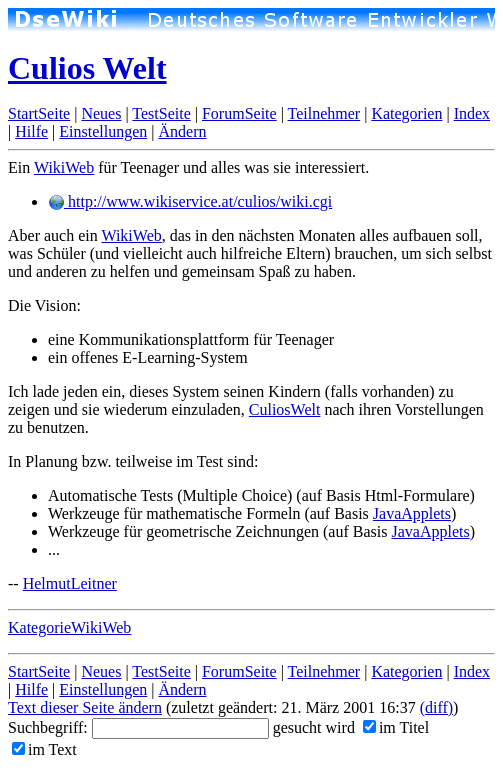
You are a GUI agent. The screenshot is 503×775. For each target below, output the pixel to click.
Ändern (182, 131)
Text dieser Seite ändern (85, 707)
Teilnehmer (324, 113)
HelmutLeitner (70, 583)
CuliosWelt (285, 409)
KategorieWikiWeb (69, 627)
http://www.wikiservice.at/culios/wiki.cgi (190, 201)
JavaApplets (412, 513)
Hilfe (31, 131)
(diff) (436, 707)
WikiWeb (64, 167)
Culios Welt (87, 68)
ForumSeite (239, 113)
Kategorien (406, 113)
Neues (101, 113)
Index (472, 113)
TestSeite (161, 113)
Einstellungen (103, 131)
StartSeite (39, 113)
